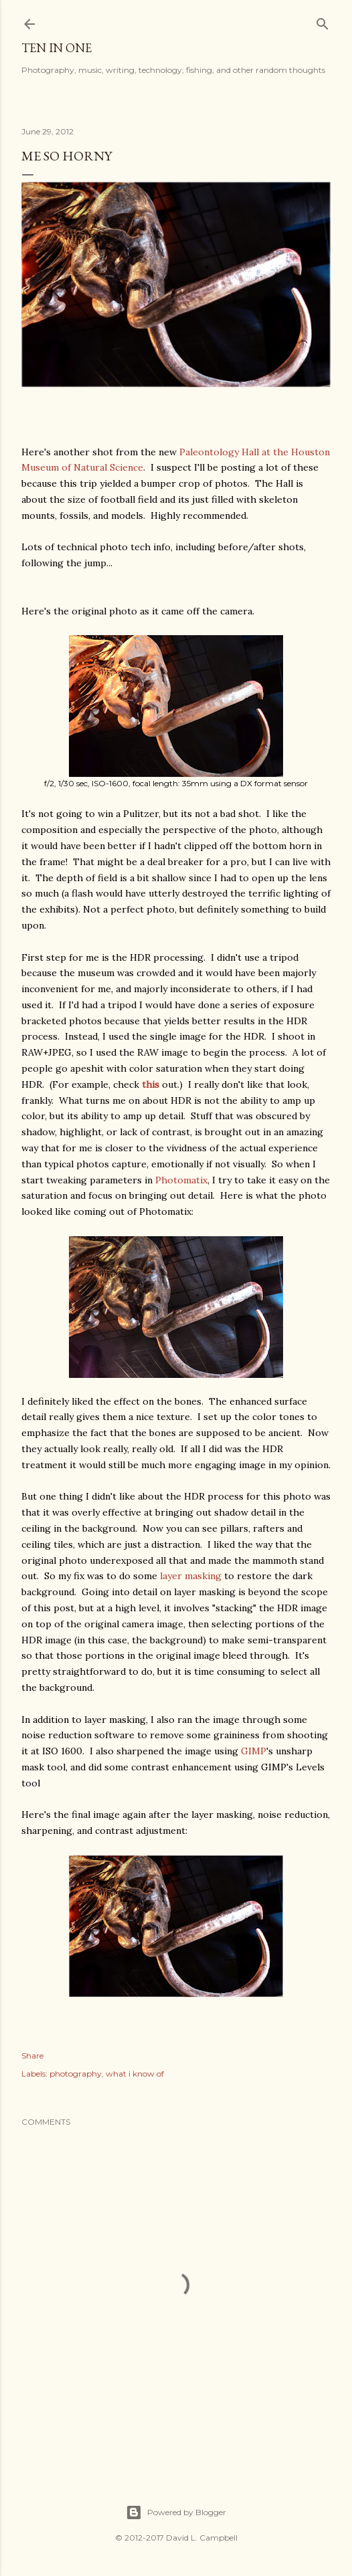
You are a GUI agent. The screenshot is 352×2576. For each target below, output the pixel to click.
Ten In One (56, 47)
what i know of (135, 2074)
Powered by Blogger (176, 2512)
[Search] (323, 21)
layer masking (191, 1576)
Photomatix (181, 1180)
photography (76, 2074)
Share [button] (32, 2056)
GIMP (253, 1751)
